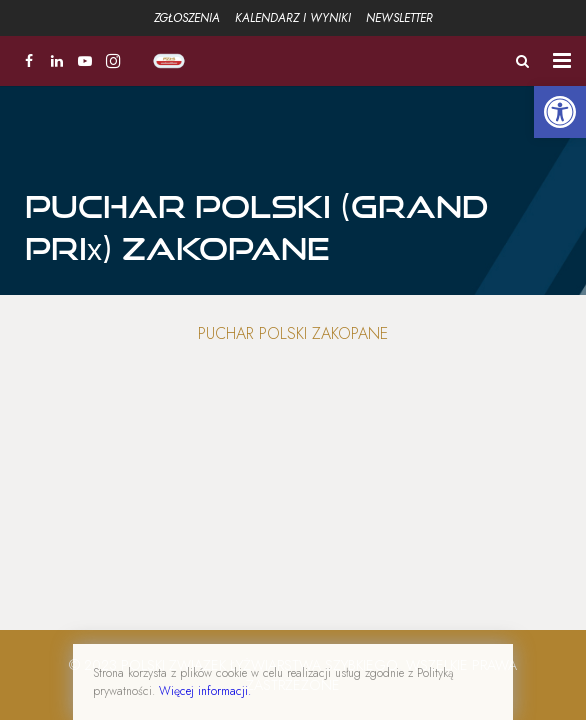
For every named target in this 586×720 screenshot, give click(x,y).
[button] (560, 112)
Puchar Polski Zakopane (293, 333)
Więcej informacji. (205, 691)
